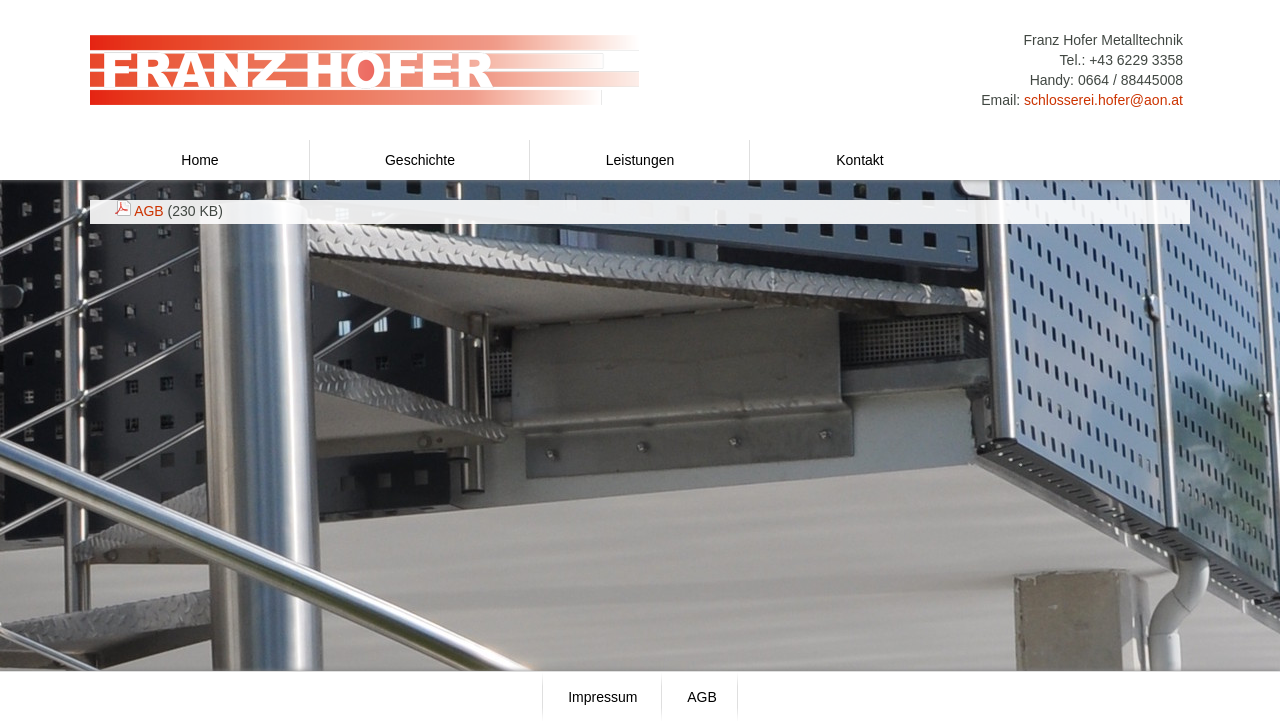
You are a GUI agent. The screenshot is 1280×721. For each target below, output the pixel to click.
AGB (149, 211)
